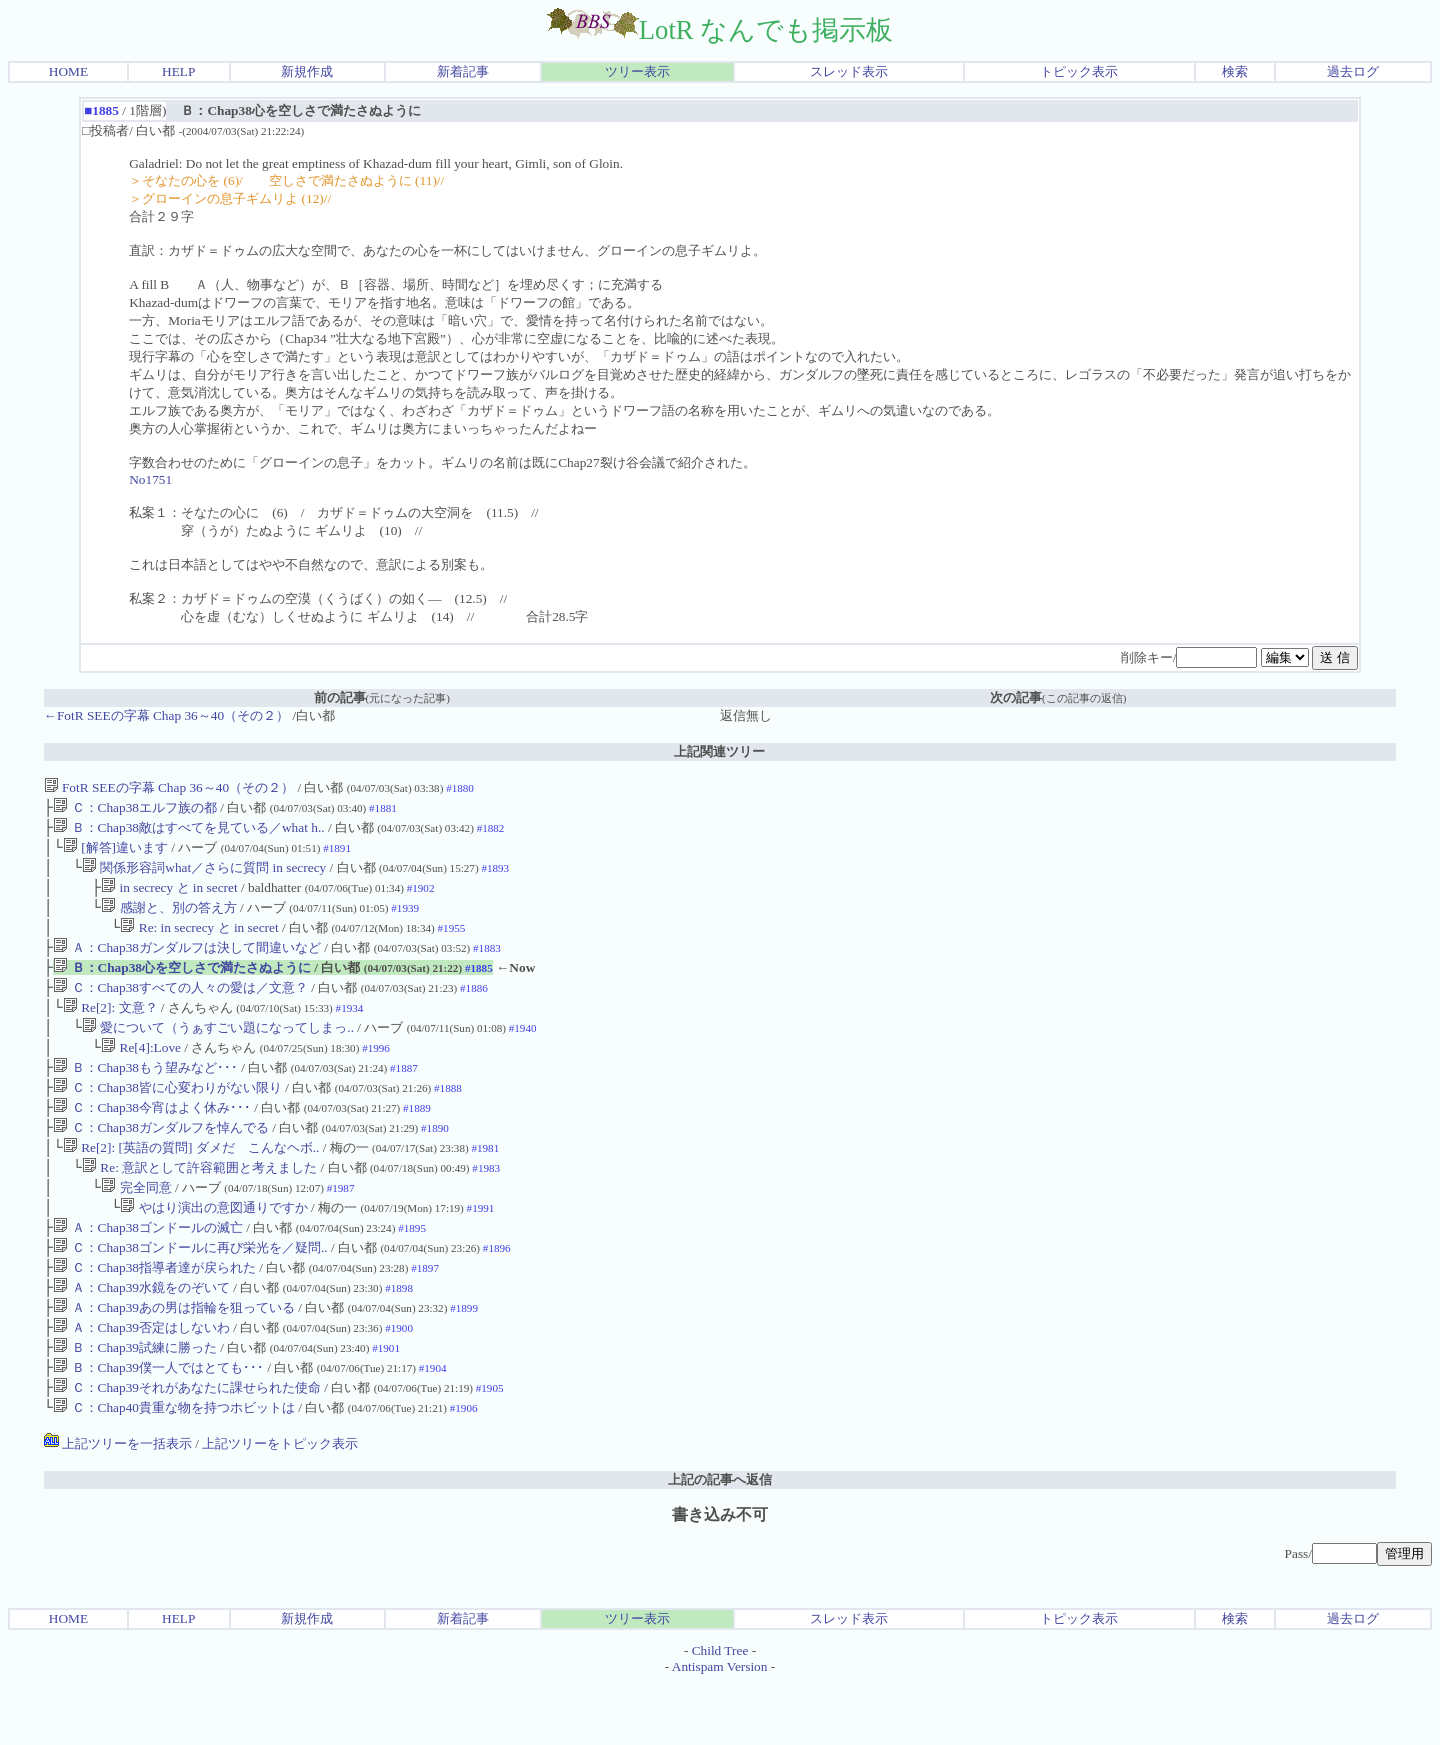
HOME (68, 71)
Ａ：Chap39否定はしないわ (141, 1381)
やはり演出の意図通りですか (213, 1249)
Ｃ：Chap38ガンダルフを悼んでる (161, 1161)
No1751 (150, 479)
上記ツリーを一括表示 (118, 1505)
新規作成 (307, 71)
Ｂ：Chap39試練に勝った (135, 1403)
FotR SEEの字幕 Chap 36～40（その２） (169, 787)
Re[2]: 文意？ (110, 1029)
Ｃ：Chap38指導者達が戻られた (154, 1315)
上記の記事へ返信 (720, 1541)
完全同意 (136, 1227)
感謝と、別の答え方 (168, 919)
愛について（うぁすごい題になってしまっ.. (218, 1051)
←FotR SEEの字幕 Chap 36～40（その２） (166, 715)
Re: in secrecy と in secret (201, 941)
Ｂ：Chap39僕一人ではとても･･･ (158, 1425)
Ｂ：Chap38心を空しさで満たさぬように (182, 985)
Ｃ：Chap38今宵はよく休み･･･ (152, 1139)
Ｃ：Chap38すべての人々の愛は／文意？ (180, 1007)
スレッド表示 (849, 71)
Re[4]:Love (141, 1073)
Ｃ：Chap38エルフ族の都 (135, 809)
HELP (178, 71)
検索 (1235, 71)
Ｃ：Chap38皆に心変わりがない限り (167, 1117)
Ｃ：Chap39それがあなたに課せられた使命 (187, 1447)
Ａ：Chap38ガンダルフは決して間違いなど (187, 963)
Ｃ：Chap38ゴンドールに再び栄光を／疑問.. (190, 1293)
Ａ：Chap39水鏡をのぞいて (141, 1337)
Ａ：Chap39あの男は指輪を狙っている (174, 1359)
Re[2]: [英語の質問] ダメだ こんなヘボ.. (191, 1183)
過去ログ (1353, 71)
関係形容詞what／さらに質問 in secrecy (206, 875)
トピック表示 (1079, 71)
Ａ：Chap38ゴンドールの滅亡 (148, 1271)
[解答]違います (115, 853)
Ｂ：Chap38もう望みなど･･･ (145, 1095)
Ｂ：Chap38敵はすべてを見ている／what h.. (188, 831)
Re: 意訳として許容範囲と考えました (199, 1205)
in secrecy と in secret (169, 897)
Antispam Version (720, 1728)
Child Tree (720, 1712)
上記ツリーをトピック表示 (280, 1505)
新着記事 (463, 71)
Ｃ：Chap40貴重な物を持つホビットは (174, 1469)
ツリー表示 (637, 71)
